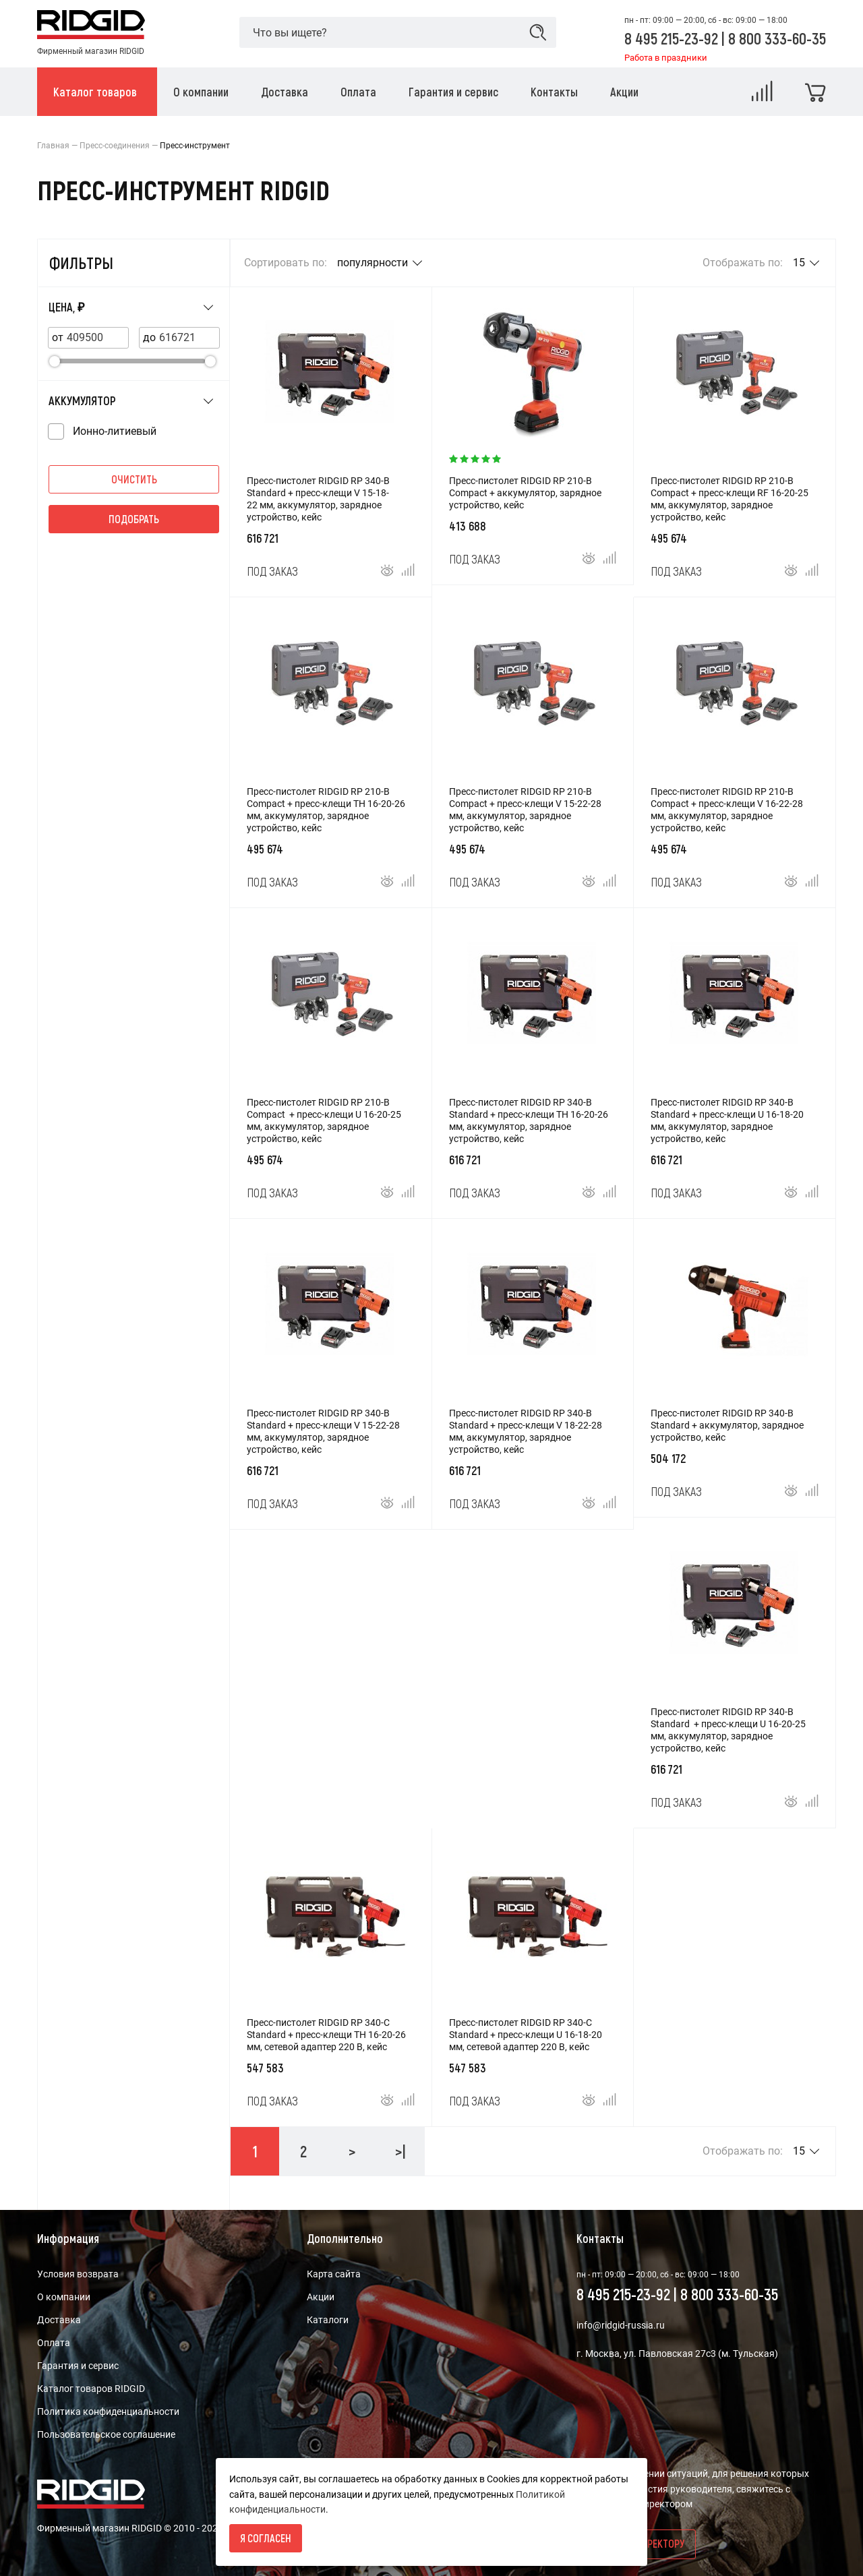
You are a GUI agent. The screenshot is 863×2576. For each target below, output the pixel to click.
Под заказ (272, 571)
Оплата (53, 2342)
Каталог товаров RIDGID (91, 2388)
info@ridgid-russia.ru (620, 2325)
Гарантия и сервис (78, 2365)
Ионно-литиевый (114, 431)
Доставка (59, 2319)
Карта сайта (334, 2274)
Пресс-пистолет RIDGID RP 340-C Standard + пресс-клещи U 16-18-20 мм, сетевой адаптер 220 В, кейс (525, 2034)
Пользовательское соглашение (106, 2434)
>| (400, 2151)
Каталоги (328, 2319)
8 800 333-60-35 (777, 38)
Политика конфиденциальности (108, 2411)
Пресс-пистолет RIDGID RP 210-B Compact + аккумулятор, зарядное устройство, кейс (525, 492)
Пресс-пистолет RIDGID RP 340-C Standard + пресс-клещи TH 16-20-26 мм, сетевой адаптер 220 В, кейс (326, 2034)
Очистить (134, 479)
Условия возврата (78, 2274)
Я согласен (265, 2538)
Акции (320, 2297)
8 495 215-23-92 (672, 38)
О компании (63, 2297)
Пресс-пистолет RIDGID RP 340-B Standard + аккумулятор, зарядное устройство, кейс (727, 1425)
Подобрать (134, 518)
